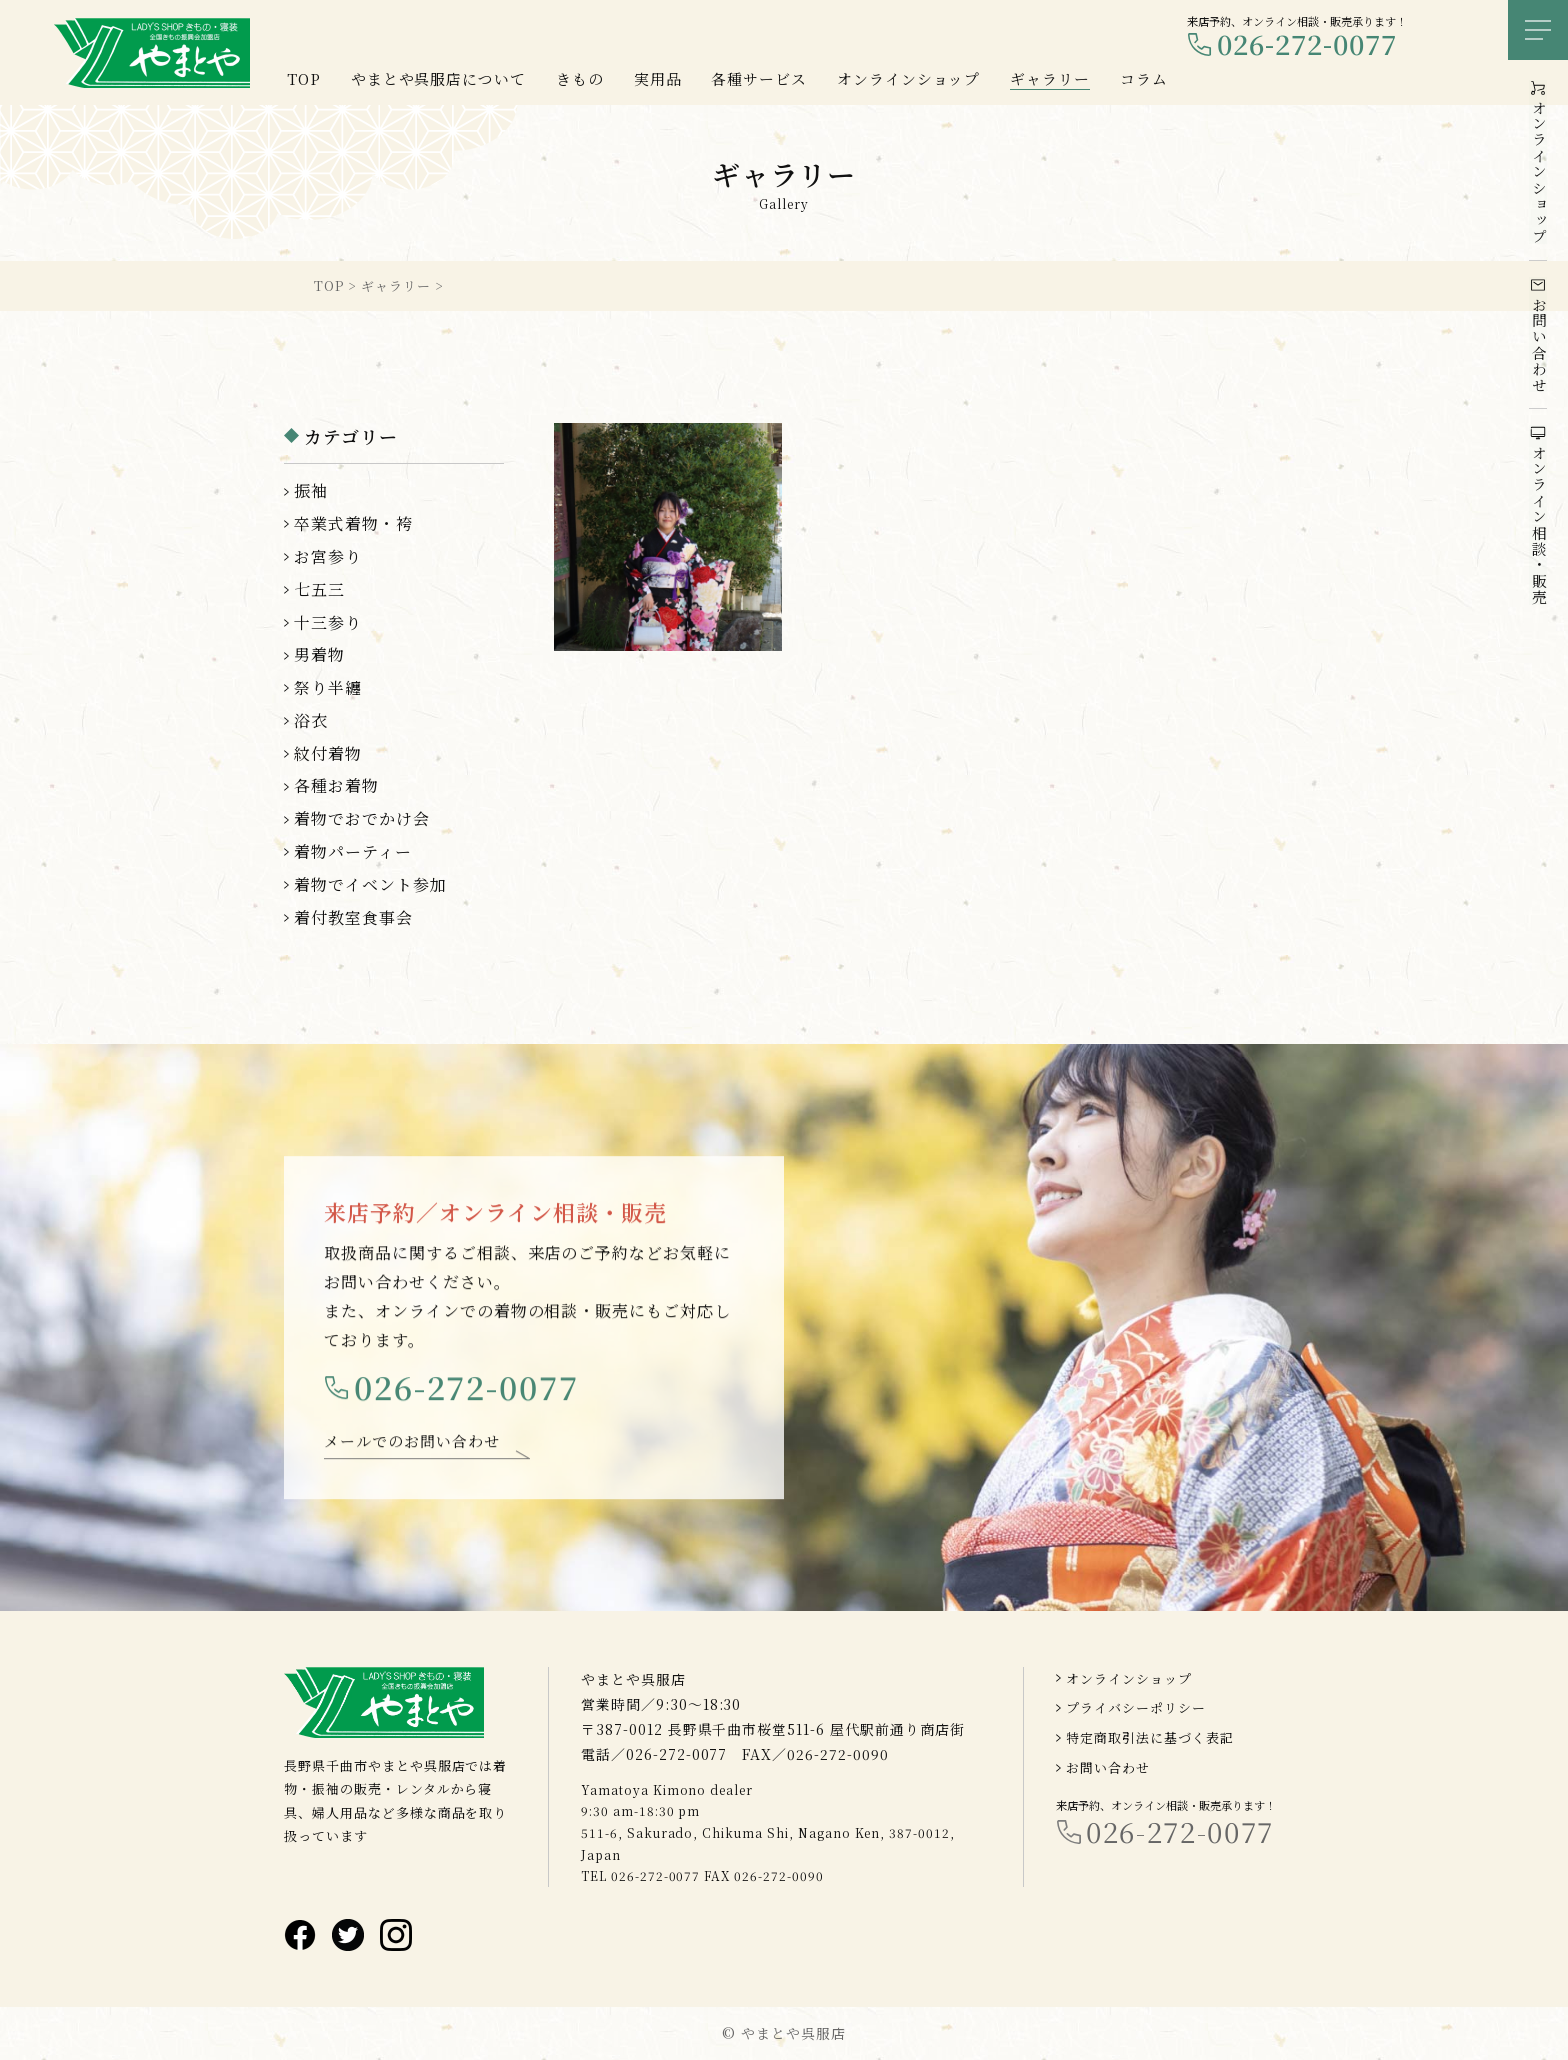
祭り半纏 (328, 687)
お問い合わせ (1108, 1767)
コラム (1144, 78)
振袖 (311, 490)
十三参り (328, 622)
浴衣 (311, 720)
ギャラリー (1050, 78)
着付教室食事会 (353, 917)
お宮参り (328, 556)
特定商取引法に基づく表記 (1150, 1737)
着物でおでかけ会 (362, 818)
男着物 (319, 654)
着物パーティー (353, 851)
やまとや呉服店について (439, 78)
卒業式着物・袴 (353, 523)
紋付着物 (328, 753)
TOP (304, 78)
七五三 (319, 589)
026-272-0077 (1307, 44)
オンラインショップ (1129, 1678)
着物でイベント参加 (370, 884)
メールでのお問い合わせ (412, 1451)
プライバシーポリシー (1136, 1708)
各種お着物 (336, 785)
